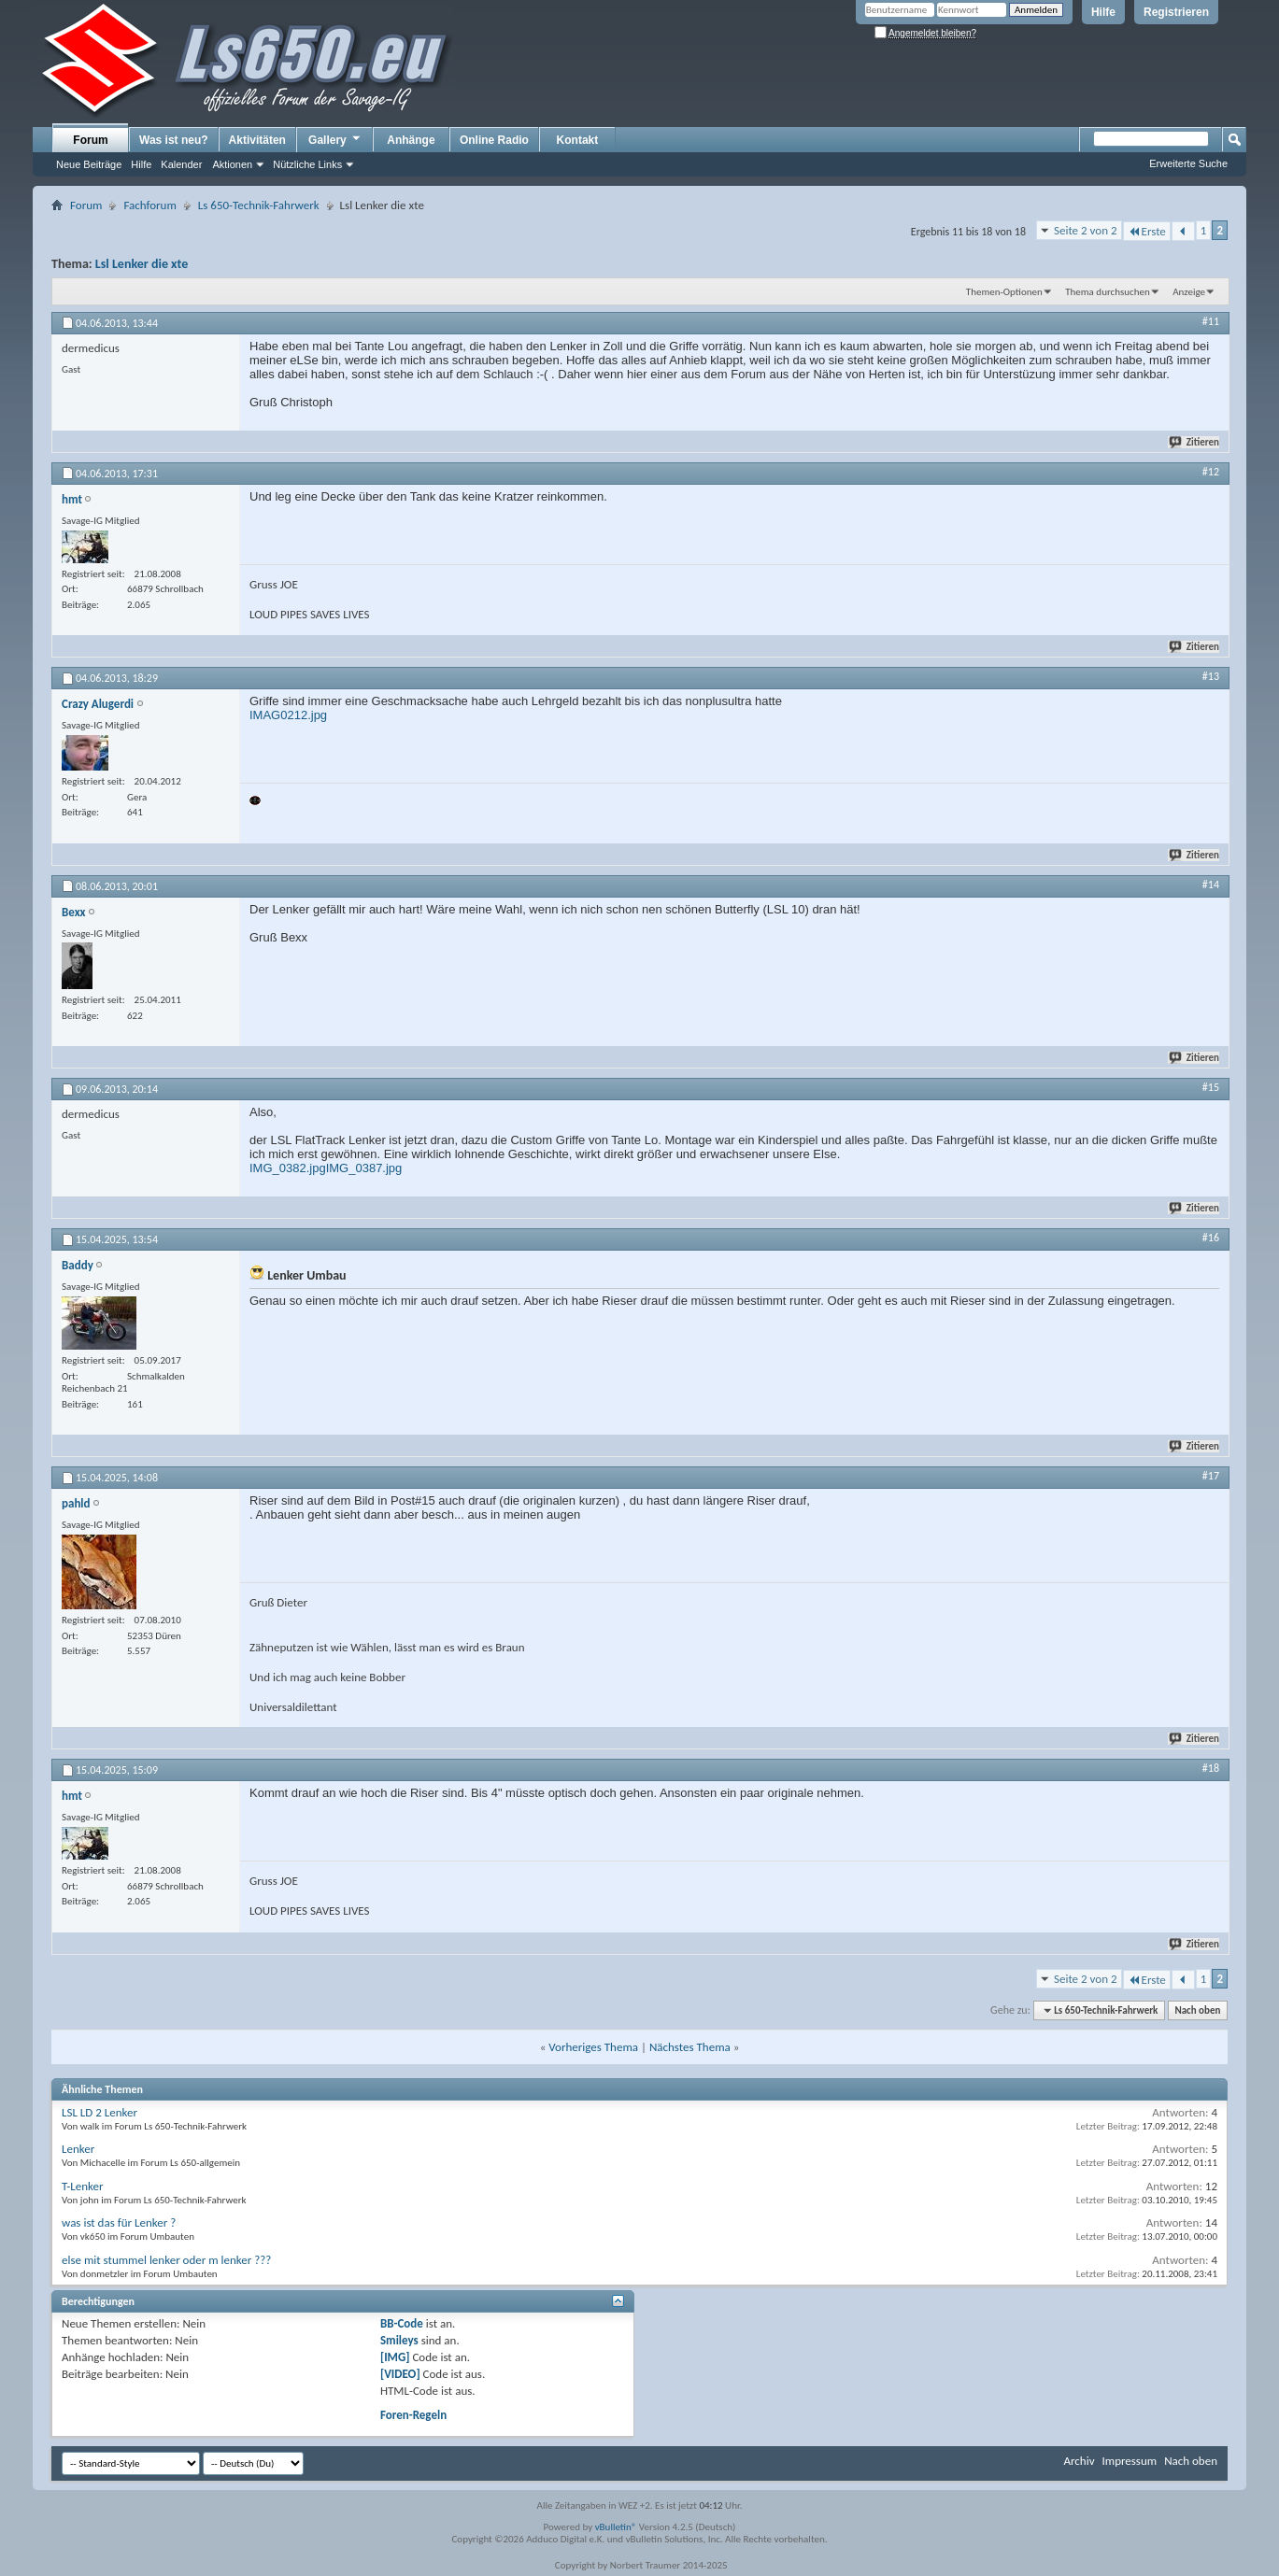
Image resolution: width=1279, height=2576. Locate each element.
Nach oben (1197, 2010)
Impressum (1129, 2461)
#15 (1210, 1087)
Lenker (78, 2149)
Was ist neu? (173, 140)
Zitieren (1195, 442)
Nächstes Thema (690, 2047)
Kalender (181, 164)
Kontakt (578, 140)
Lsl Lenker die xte (141, 264)
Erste (1147, 231)
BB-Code (401, 2323)
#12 (1210, 471)
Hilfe (1103, 12)
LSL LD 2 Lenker (99, 2112)
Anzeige (1188, 292)
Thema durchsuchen (1107, 292)
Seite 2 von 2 (1085, 230)
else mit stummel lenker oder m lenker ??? (166, 2260)
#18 (1210, 1768)
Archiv (1078, 2461)
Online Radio (494, 140)
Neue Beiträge (88, 164)
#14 (1210, 884)
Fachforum (149, 205)
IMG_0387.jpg (364, 1168)
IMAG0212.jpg (288, 715)
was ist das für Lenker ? (119, 2222)
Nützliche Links (307, 164)
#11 (1210, 321)
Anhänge (410, 140)
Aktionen (232, 164)
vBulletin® (616, 2527)
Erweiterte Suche (1188, 163)
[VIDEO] (400, 2374)
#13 (1210, 676)
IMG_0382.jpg (287, 1168)
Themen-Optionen (1004, 292)
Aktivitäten (257, 140)
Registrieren (1176, 12)
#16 (1210, 1237)
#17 (1210, 1475)
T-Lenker (83, 2186)
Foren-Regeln (413, 2415)
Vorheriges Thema (593, 2047)
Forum (90, 140)
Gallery (335, 139)
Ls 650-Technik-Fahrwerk (259, 205)
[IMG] (395, 2357)
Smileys (399, 2340)
